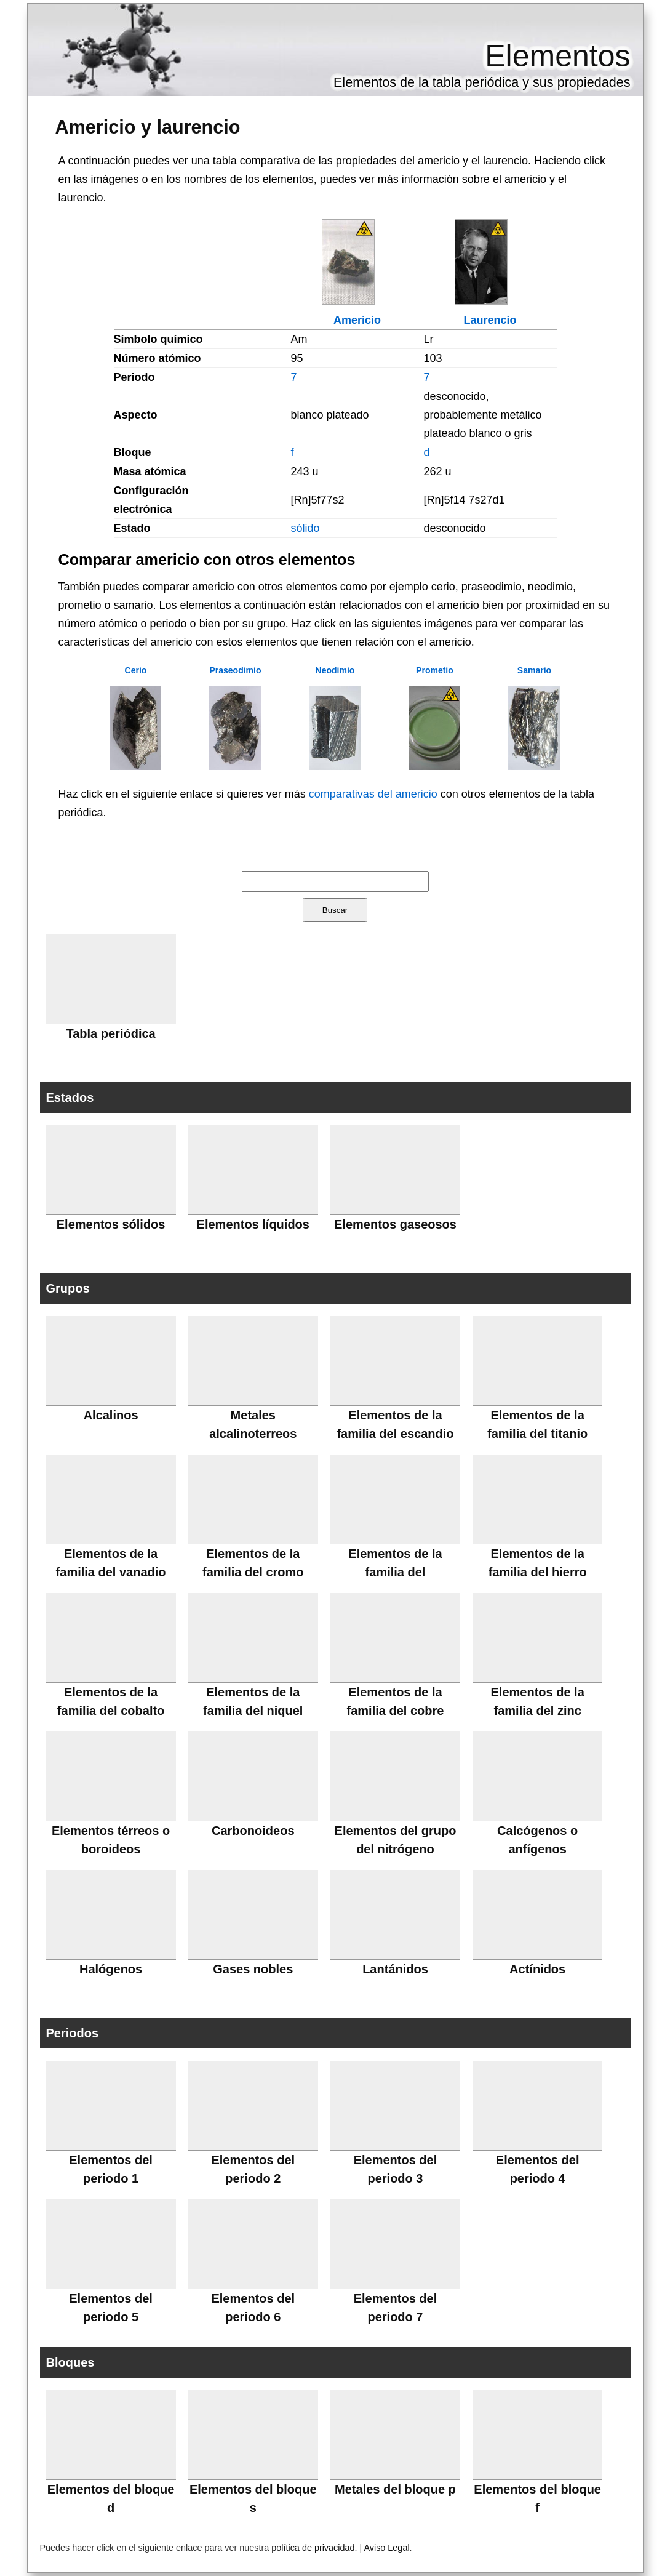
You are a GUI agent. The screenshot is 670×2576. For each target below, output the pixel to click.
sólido (305, 528)
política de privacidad (312, 2548)
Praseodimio (235, 670)
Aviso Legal (386, 2548)
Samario (534, 670)
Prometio (434, 670)
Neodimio (335, 670)
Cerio (136, 670)
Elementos (557, 56)
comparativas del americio (373, 794)
